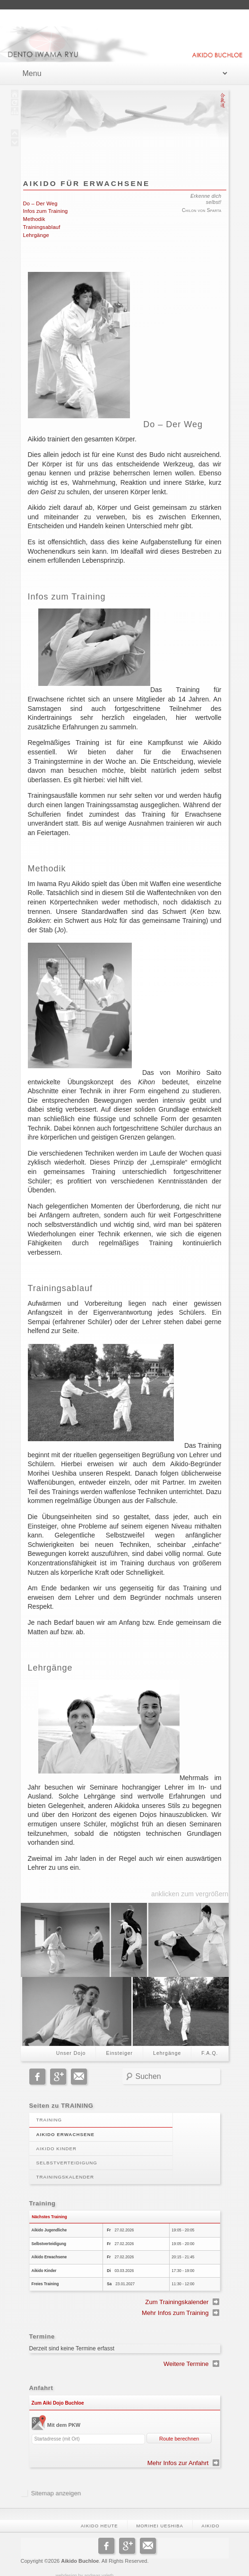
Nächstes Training (49, 2206)
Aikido (211, 2515)
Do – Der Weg (40, 203)
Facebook (37, 2067)
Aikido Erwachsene (65, 2124)
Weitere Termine (186, 2353)
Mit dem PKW (63, 2414)
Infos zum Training (45, 211)
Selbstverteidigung (66, 2152)
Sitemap (42, 2482)
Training (49, 2109)
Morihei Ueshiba (159, 2515)
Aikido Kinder (56, 2138)
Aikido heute (99, 2515)
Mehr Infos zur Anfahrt (178, 2453)
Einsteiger (119, 2043)
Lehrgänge (36, 235)
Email (79, 2067)
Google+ (58, 2067)
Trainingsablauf (41, 227)
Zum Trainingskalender (176, 2291)
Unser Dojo (71, 2043)
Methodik (34, 219)
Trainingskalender (65, 2167)
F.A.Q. (209, 2043)
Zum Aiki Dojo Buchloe (58, 2392)
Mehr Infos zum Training (175, 2302)
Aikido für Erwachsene (86, 183)
